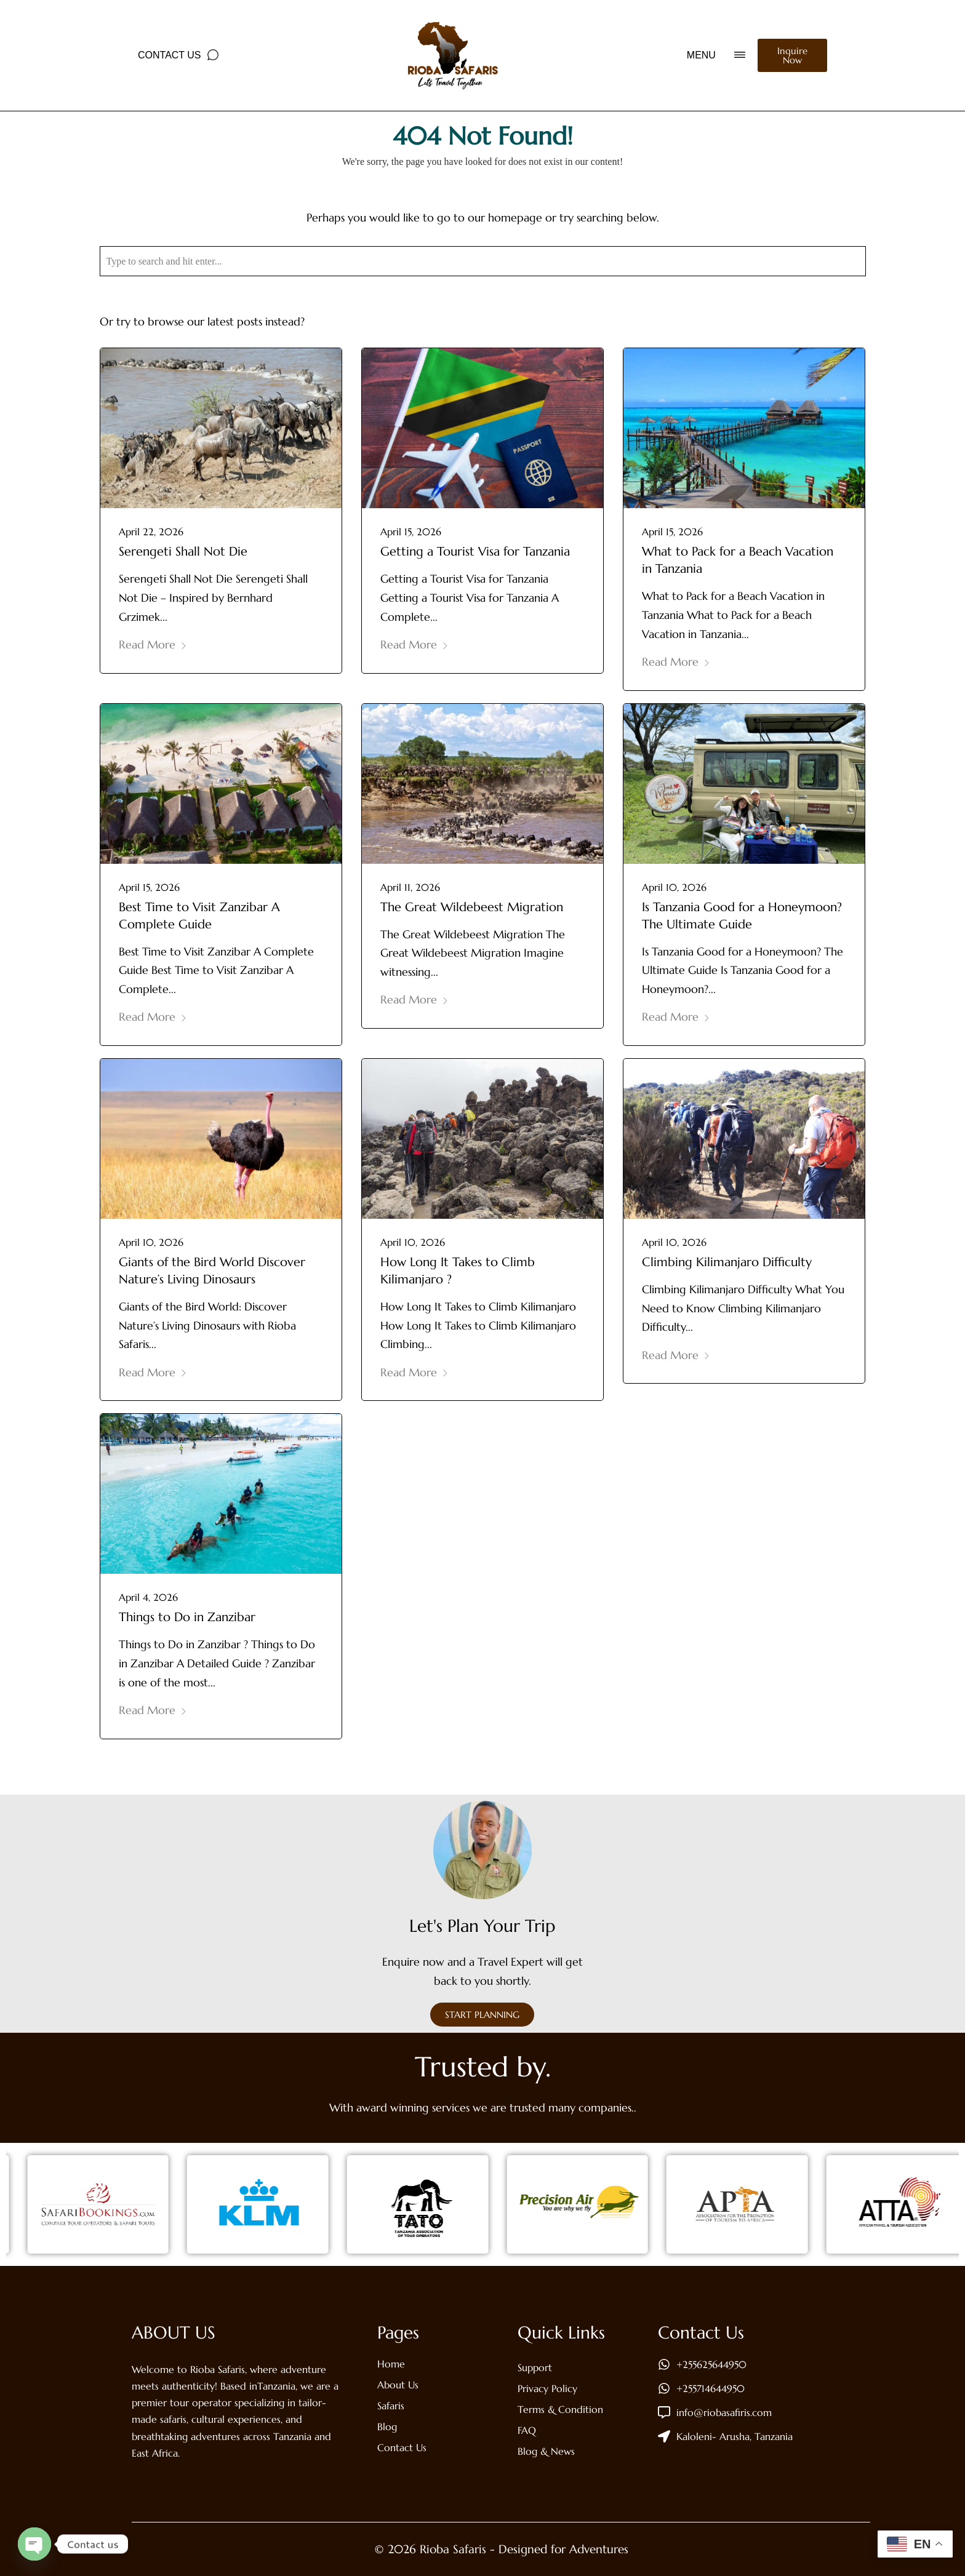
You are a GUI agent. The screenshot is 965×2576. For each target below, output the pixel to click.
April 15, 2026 (410, 531)
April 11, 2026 (410, 887)
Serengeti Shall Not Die (183, 551)
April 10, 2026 (674, 887)
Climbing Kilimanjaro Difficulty (727, 1262)
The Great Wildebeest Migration (471, 907)
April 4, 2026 (148, 1597)
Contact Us (169, 55)
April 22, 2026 (151, 531)
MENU (701, 55)
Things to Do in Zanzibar (187, 1617)
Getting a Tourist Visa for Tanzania (475, 551)
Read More (153, 644)
